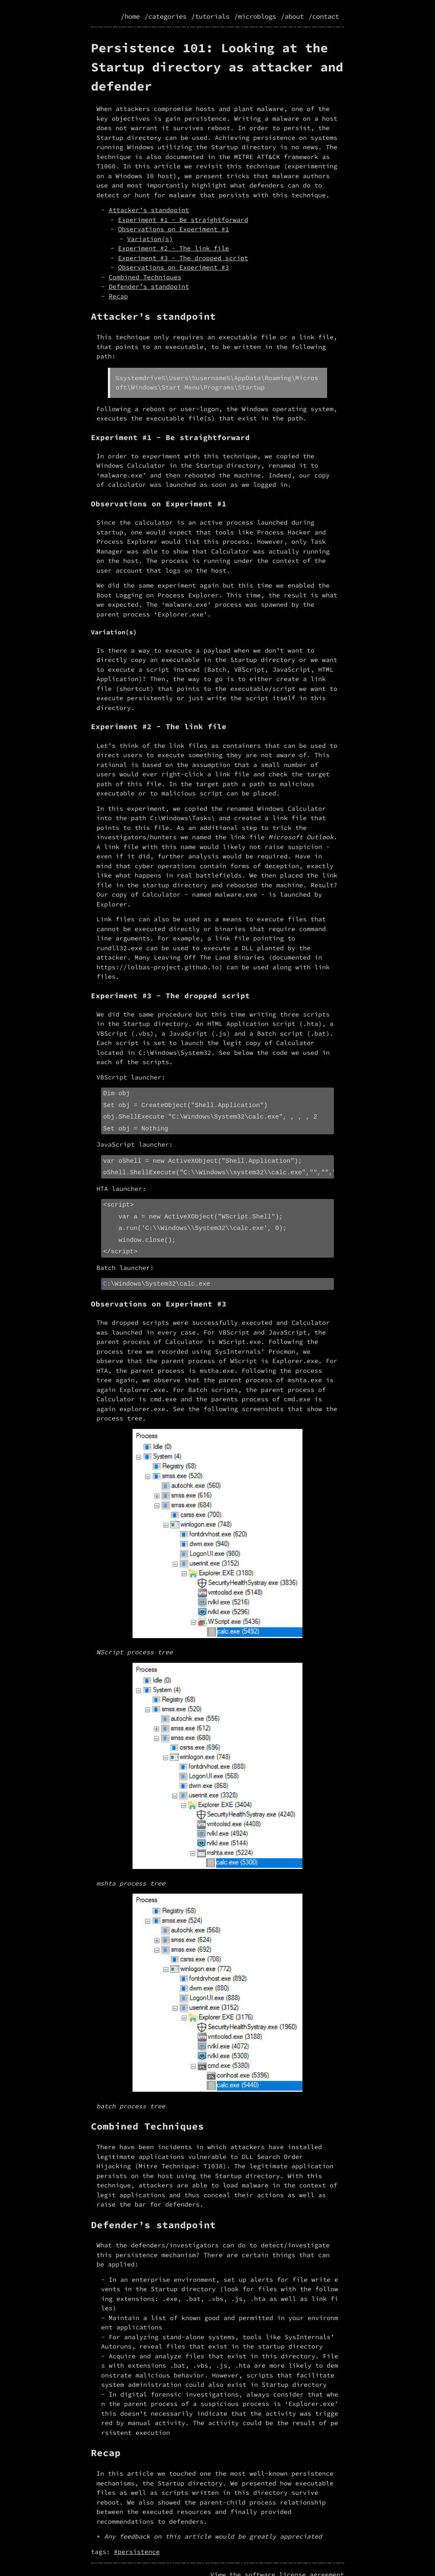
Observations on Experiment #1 (173, 229)
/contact (323, 16)
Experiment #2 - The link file (173, 248)
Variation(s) (150, 239)
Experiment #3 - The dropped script (183, 258)
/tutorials (210, 16)
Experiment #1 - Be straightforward (183, 220)
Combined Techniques (145, 277)
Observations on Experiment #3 (173, 267)
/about (292, 16)
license (292, 2564)
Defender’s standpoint (149, 286)
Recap (118, 296)
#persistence (137, 2541)
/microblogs (255, 16)
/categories (165, 16)
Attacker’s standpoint (149, 210)
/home (130, 16)
